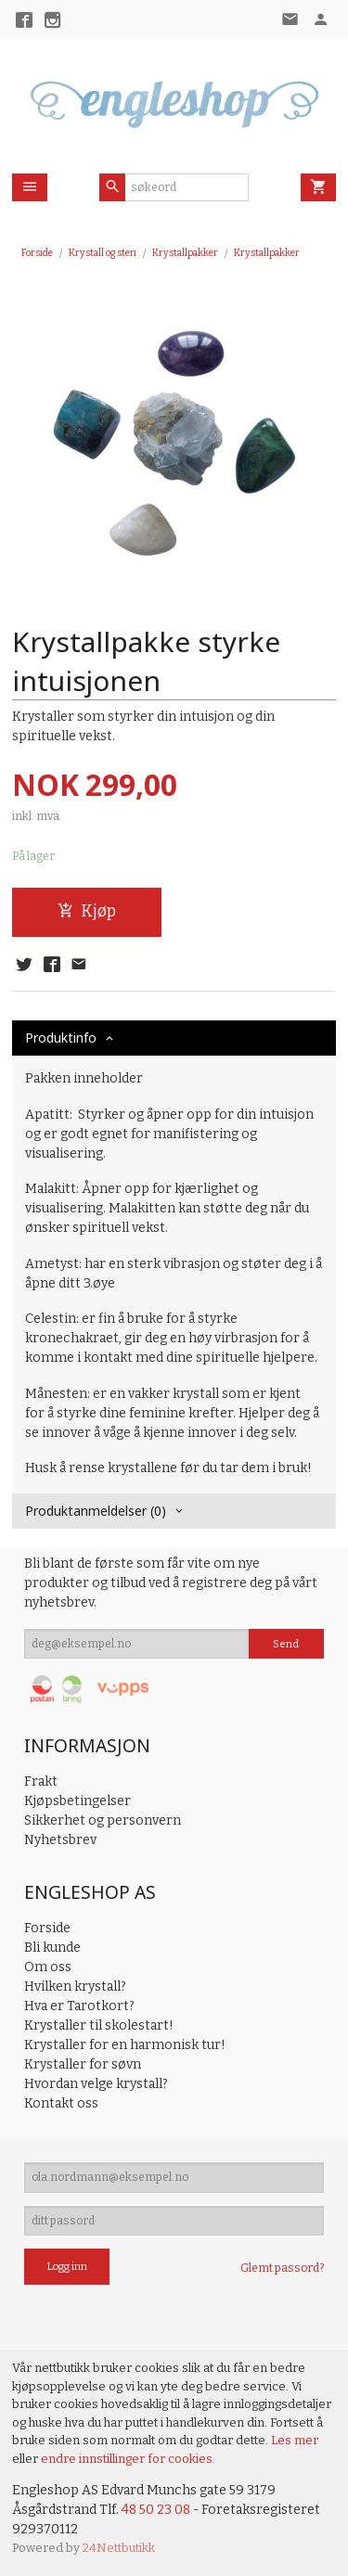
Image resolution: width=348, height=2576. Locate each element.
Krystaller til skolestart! (99, 2025)
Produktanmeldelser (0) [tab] (95, 1510)
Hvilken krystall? (75, 1986)
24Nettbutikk (119, 2548)
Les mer (294, 2440)
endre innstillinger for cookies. (128, 2459)
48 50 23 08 (156, 2510)
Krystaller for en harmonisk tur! (125, 2045)
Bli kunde (52, 1947)
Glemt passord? (282, 2268)
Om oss (47, 1967)
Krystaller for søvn (82, 2064)
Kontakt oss (61, 2103)
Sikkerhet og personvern (102, 1820)
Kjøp (87, 911)
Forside (37, 253)
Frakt (41, 1781)
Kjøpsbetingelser (77, 1801)
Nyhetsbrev (60, 1840)
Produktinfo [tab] (61, 1037)
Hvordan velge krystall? (96, 2084)
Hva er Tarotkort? (79, 2006)
